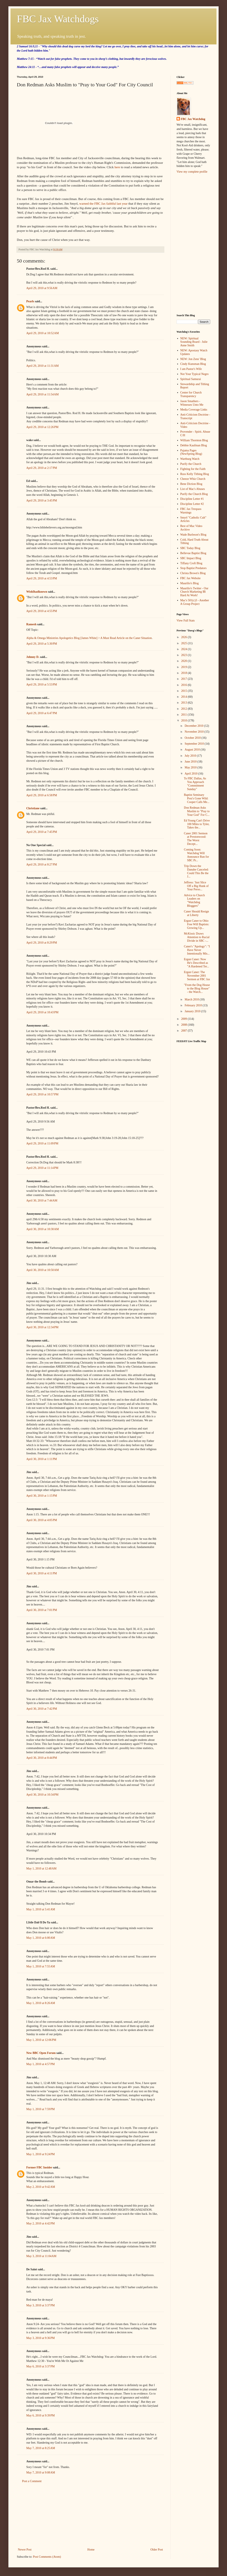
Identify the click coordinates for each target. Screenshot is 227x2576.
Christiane (33, 808)
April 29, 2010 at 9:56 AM (41, 288)
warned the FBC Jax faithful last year (103, 203)
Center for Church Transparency (191, 394)
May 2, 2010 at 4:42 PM (40, 2223)
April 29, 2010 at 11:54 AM (42, 394)
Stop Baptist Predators (193, 568)
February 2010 (194, 1005)
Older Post (156, 2549)
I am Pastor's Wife (191, 369)
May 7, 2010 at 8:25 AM (40, 2448)
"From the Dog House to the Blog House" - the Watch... (197, 988)
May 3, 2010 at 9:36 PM (40, 2338)
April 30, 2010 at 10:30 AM (42, 1229)
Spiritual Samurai (190, 379)
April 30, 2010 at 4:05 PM (41, 1520)
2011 (184, 714)
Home (91, 2549)
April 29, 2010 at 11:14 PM (42, 1167)
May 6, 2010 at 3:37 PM (40, 2366)
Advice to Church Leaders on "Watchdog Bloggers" (194, 900)
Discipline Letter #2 (192, 503)
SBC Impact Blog (190, 558)
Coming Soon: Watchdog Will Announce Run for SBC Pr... (196, 855)
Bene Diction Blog (191, 483)
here (117, 167)
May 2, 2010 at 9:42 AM (40, 2186)
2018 (184, 673)
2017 (184, 678)
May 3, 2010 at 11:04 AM (41, 2256)
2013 (184, 702)
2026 (184, 637)
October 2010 (193, 737)
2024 (184, 649)
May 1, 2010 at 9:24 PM (40, 2154)
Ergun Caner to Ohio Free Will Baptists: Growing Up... (196, 924)
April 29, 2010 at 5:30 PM (41, 643)
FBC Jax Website (190, 578)
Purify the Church (190, 463)
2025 (184, 643)
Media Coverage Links (193, 409)
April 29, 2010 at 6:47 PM (41, 713)
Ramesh (31, 624)
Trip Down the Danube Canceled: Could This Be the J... (196, 871)
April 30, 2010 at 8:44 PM (41, 1757)
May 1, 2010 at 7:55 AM (40, 1966)
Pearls (30, 301)
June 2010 (191, 761)
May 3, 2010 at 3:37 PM (40, 2305)
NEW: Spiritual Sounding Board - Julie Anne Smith (194, 342)
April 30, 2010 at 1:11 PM (41, 1459)
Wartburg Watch (189, 458)
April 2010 (191, 773)
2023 (184, 655)
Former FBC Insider (39, 2167)
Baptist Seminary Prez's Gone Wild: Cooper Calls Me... (196, 798)
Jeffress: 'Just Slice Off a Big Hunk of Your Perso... (196, 886)
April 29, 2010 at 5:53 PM (41, 684)
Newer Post (25, 2549)
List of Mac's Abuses (192, 489)
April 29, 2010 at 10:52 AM (42, 333)
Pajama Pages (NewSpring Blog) (191, 452)
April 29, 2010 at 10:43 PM (42, 1012)
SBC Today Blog (190, 548)
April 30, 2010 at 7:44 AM (41, 1200)
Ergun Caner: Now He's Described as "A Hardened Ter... (196, 963)
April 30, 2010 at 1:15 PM (41, 1495)
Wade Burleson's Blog (193, 534)
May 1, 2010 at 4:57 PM (40, 2064)
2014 (184, 696)
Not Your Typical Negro (194, 374)
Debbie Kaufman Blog (193, 445)
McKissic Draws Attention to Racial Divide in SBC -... (197, 937)
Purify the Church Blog (194, 494)
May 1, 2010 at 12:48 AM (41, 1868)
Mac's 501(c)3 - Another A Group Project (194, 602)
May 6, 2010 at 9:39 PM (40, 2415)
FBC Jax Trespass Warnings (190, 510)
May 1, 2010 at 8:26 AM (40, 2003)
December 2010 (194, 725)
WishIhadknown (36, 591)
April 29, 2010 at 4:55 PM (41, 611)
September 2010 (195, 743)
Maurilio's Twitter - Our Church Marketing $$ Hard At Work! (194, 592)
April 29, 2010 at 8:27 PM (41, 864)
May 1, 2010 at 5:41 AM (40, 1909)
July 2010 (191, 755)
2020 (184, 661)
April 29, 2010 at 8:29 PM (41, 942)
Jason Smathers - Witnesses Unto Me (191, 403)
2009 (184, 1018)
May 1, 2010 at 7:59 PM (40, 2109)
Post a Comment (32, 2481)
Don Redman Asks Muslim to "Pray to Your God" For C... (197, 811)
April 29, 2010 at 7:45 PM (41, 831)
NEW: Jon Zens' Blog (193, 359)
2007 (184, 1030)
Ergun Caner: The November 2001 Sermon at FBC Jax (197, 976)
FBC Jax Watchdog (193, 119)
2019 (184, 667)
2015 (184, 690)
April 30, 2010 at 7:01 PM (41, 1610)
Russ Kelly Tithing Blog (194, 474)
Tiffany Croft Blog (191, 563)
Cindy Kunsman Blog (193, 363)
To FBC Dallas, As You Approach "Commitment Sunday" (195, 784)
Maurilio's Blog (189, 583)
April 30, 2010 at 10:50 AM (42, 1270)
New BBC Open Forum (41, 2053)
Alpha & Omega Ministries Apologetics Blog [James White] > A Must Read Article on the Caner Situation (89, 638)
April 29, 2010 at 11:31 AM (42, 365)
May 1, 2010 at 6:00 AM (40, 1937)
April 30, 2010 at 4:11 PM (41, 1573)
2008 (184, 1024)
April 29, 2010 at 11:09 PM (42, 1143)
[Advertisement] (90, 2515)
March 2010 (192, 999)
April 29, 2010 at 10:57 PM (42, 1094)
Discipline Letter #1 (192, 498)
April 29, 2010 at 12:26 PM (42, 427)
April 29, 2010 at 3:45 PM (41, 500)
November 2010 (194, 731)
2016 (184, 685)
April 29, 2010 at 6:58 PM (41, 795)
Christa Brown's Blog (193, 573)
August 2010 (192, 749)
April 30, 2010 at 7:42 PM (41, 1708)
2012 (184, 708)
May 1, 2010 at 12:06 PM (41, 2039)
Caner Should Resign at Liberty (196, 913)
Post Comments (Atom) (47, 2556)
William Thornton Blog (194, 440)
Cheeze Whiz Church (192, 478)
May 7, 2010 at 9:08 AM (40, 2472)
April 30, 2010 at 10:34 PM (42, 1794)
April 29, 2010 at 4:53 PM (41, 578)
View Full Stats (186, 620)
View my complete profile (192, 171)
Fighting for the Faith (193, 469)
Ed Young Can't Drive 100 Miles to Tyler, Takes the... (197, 824)
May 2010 (191, 767)
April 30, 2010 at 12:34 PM (42, 1327)
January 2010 (193, 1011)
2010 (184, 720)
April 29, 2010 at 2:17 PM (41, 467)
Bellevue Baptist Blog (193, 553)
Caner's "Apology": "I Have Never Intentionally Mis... (197, 950)
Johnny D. (32, 657)
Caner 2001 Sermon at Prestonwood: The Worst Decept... (195, 838)
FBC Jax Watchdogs (58, 18)
